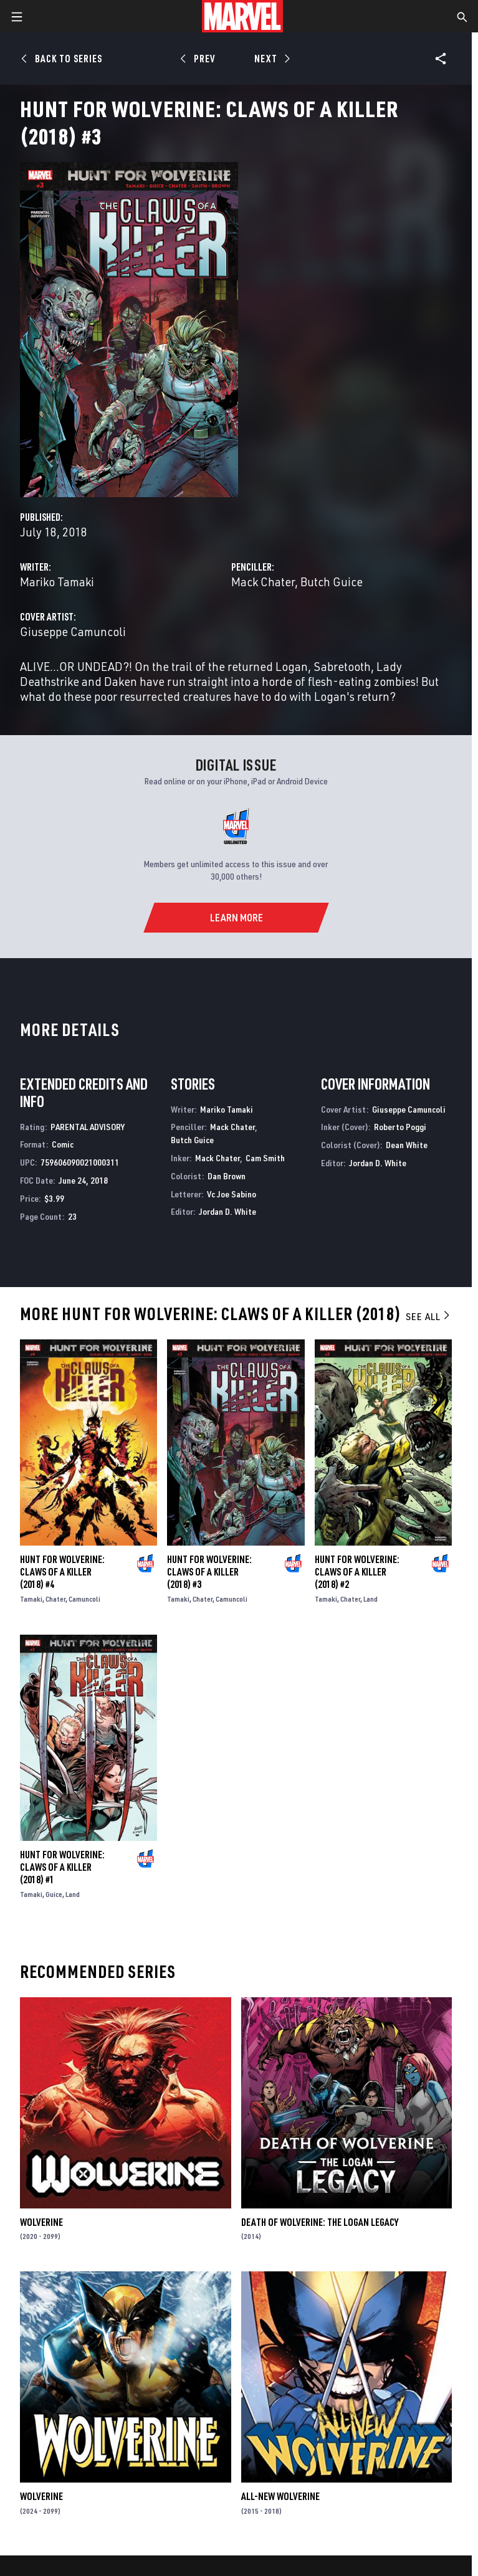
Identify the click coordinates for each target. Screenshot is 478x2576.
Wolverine (41, 2222)
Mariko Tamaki (57, 581)
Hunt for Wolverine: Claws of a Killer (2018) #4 (62, 1571)
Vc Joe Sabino (231, 1194)
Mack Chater (263, 581)
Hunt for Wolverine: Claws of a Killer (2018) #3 (209, 1571)
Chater (55, 1599)
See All (429, 1316)
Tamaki (31, 1599)
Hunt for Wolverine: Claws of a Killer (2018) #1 (62, 1867)
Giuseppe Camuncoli (73, 631)
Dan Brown (227, 1176)
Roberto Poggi (400, 1126)
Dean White (407, 1144)
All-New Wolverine (280, 2496)
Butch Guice (331, 581)
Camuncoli (84, 1599)
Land (370, 1599)
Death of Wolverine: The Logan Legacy (319, 2222)
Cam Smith (265, 1158)
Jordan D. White (227, 1211)
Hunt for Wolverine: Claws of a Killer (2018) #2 (357, 1571)
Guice (53, 1894)
